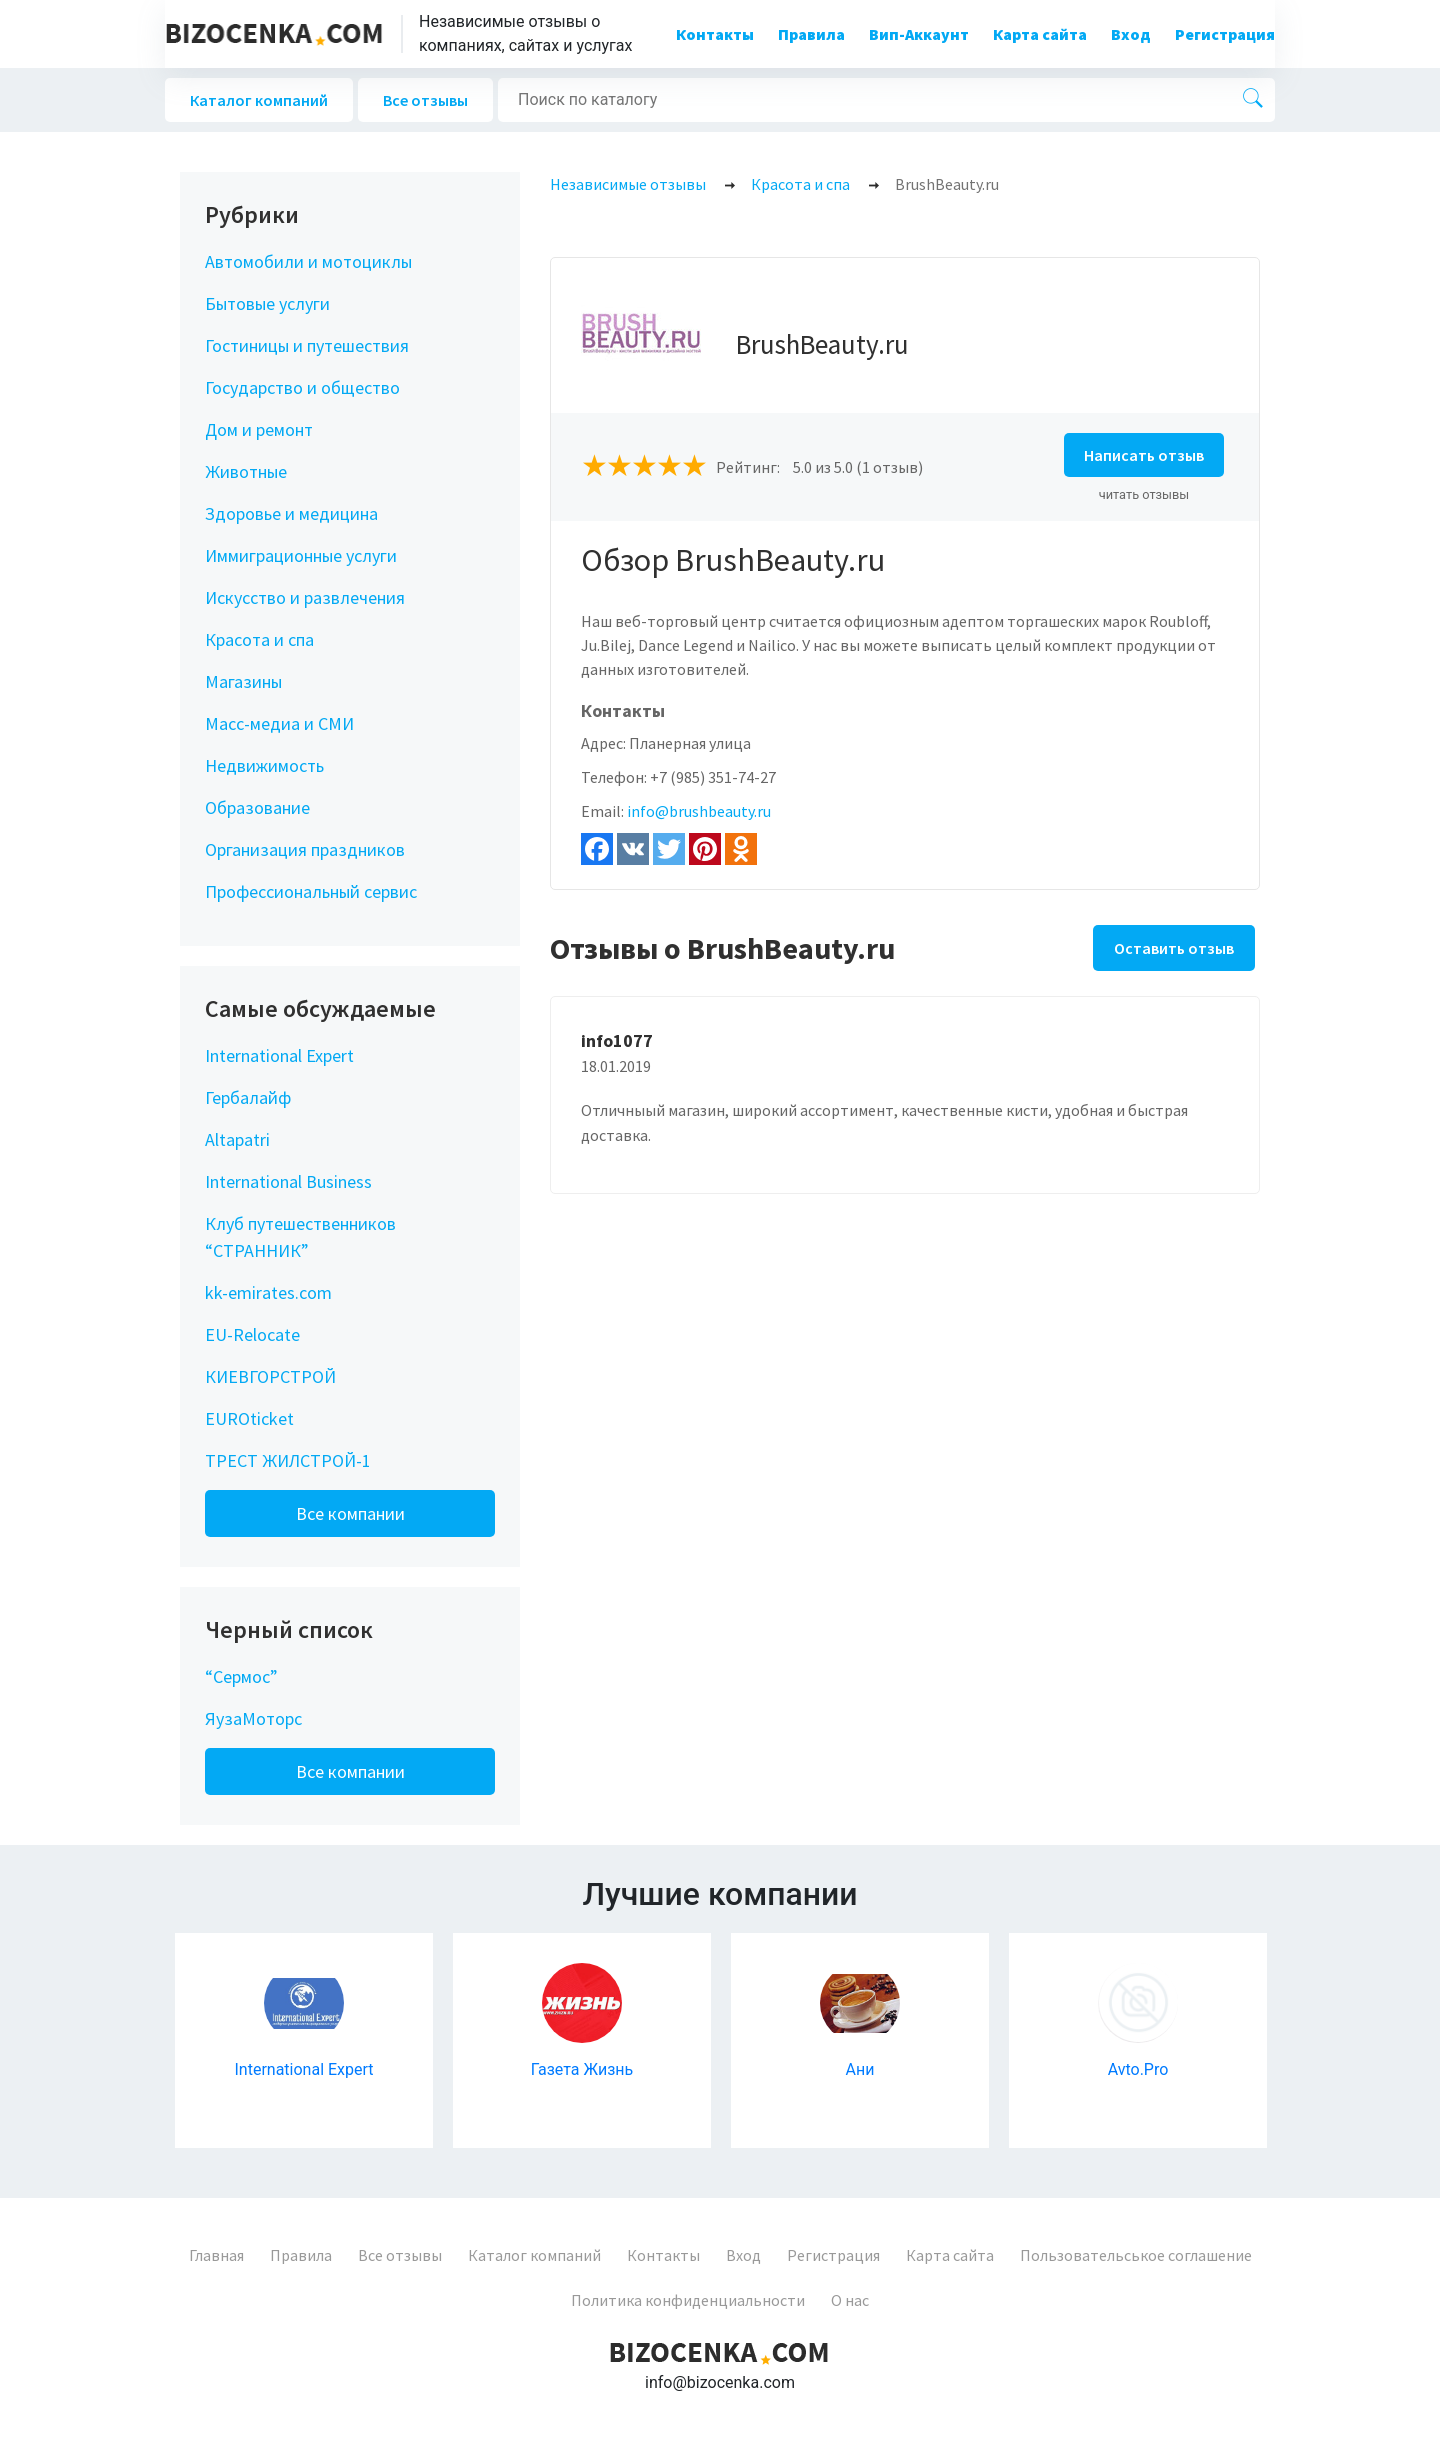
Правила (811, 34)
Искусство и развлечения (305, 597)
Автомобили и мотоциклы (308, 261)
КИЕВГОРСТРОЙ (270, 1376)
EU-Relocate (252, 1334)
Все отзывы (425, 100)
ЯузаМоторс (253, 1718)
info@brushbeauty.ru (699, 811)
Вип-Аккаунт (919, 34)
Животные (246, 471)
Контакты (715, 34)
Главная (216, 2255)
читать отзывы (1144, 494)
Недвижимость (264, 765)
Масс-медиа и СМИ (279, 723)
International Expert (279, 1055)
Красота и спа (259, 639)
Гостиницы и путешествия (307, 345)
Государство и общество (302, 387)
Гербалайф (248, 1097)
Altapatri (237, 1139)
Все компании (350, 1513)
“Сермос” (241, 1676)
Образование (257, 807)
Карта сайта (1040, 34)
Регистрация (1225, 34)
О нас (850, 2300)
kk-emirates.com (268, 1292)
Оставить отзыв (1174, 948)
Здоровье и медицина (291, 513)
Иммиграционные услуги (301, 555)
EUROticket (249, 1418)
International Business (288, 1181)
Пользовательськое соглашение (1136, 2255)
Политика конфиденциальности (688, 2300)
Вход (1131, 34)
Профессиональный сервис (311, 891)
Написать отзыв (1144, 455)
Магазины (243, 681)
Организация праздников (305, 849)
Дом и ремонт (259, 429)
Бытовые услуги (267, 303)
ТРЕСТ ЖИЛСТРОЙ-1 (288, 1460)
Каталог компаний (259, 100)
